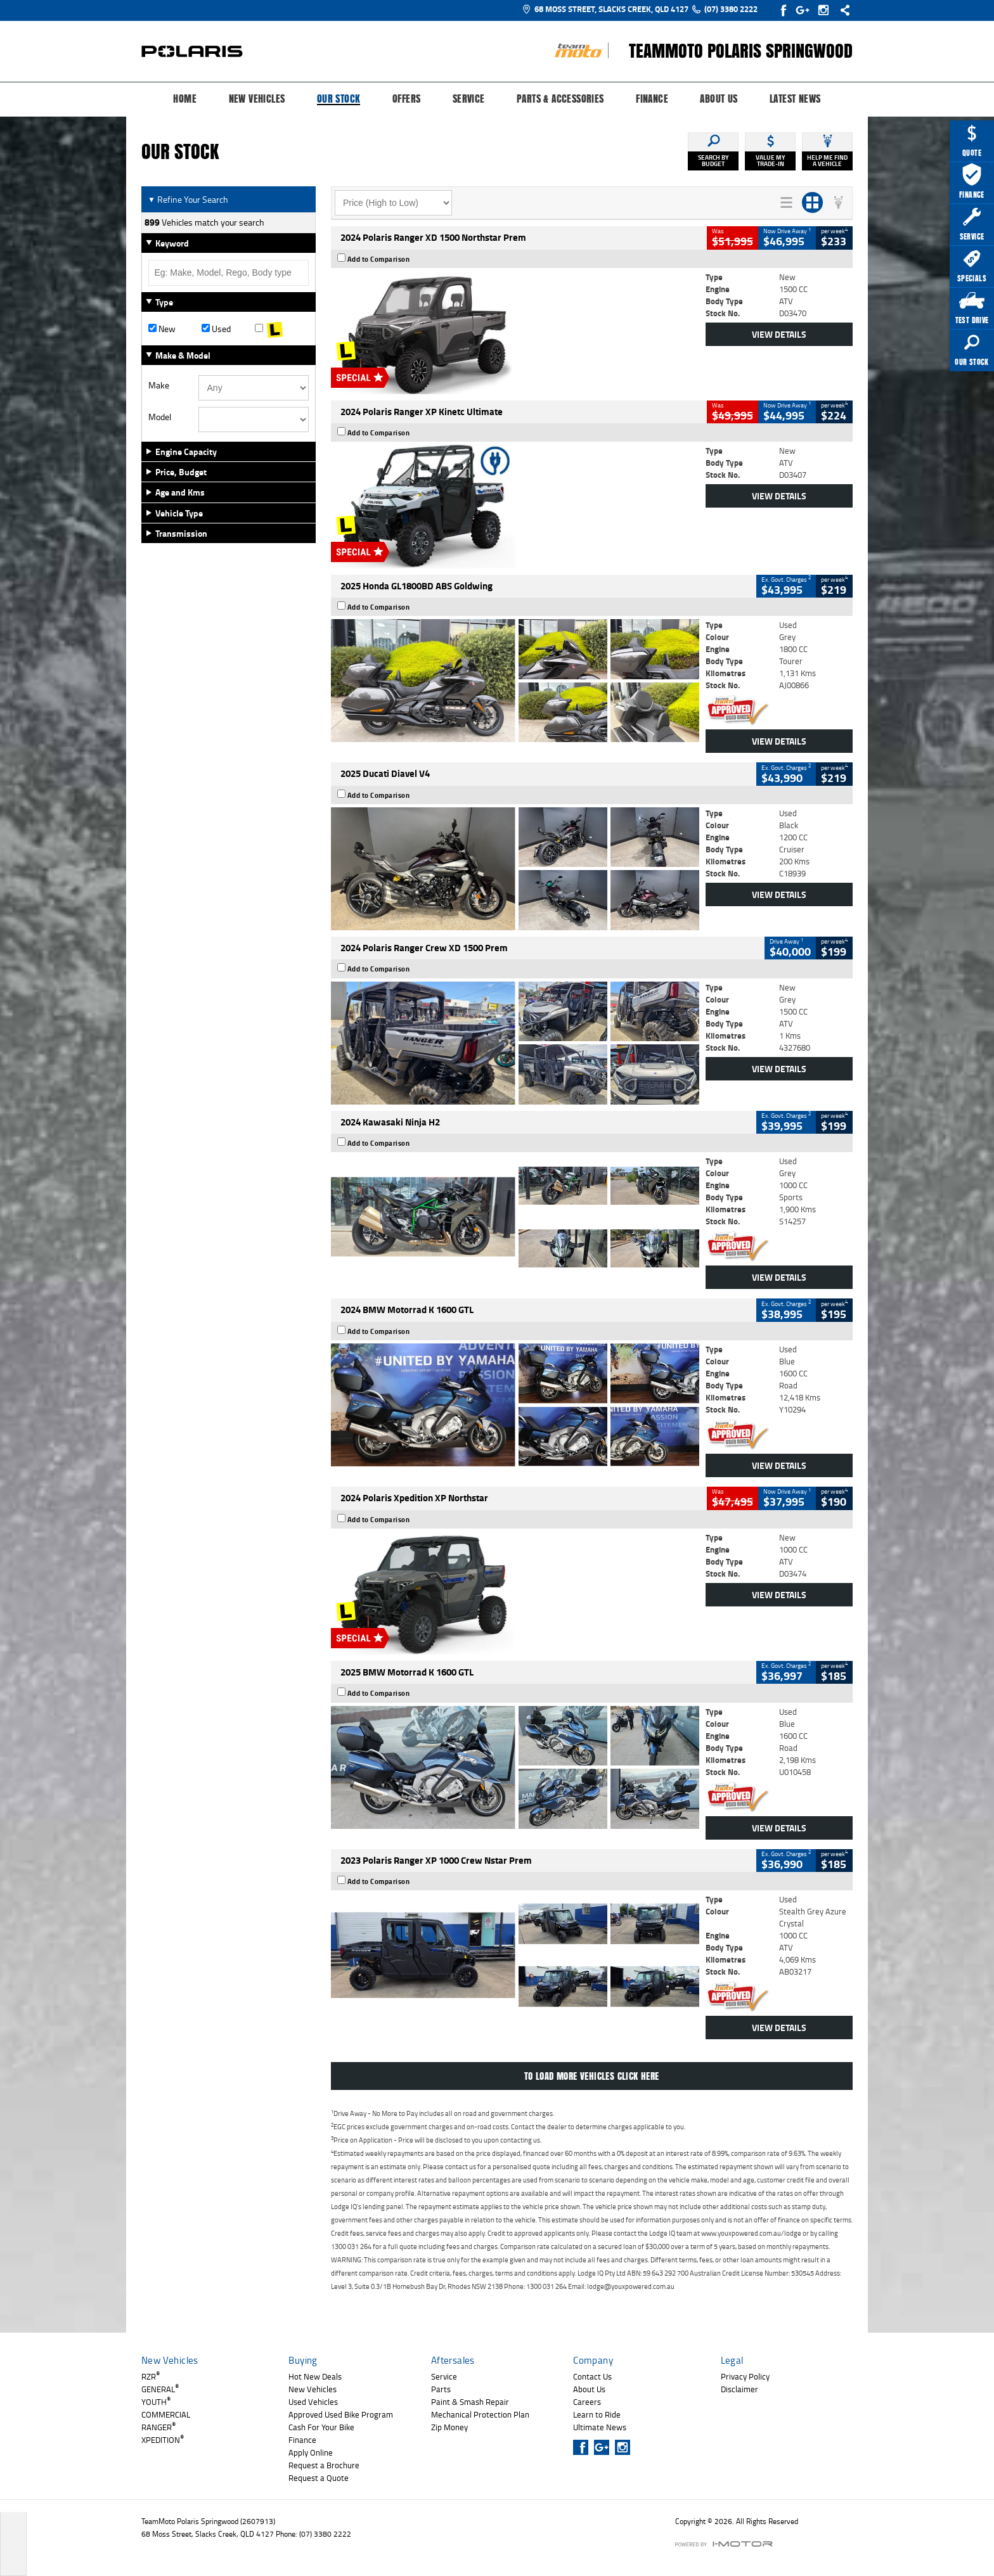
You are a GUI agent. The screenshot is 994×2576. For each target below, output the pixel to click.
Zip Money (449, 2427)
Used (216, 329)
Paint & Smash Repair (470, 2401)
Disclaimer (739, 2389)
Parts (441, 2389)
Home (185, 99)
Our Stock (339, 99)
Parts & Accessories (560, 99)
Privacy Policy (745, 2376)
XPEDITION (162, 2439)
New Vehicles (257, 99)
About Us (718, 99)
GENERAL (160, 2389)
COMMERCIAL (165, 2414)
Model (159, 417)
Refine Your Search (188, 199)
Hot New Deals (315, 2376)
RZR (150, 2376)
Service (469, 99)
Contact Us (592, 2376)
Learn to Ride (597, 2414)
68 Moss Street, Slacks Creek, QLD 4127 (605, 9)
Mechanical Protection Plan (480, 2414)
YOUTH (156, 2401)
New (162, 329)
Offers (406, 99)
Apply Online (310, 2452)
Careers (587, 2401)
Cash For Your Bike (321, 2427)
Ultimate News (599, 2427)
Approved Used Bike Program (340, 2414)
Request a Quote (318, 2477)
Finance (652, 99)
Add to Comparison (378, 259)
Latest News (795, 99)
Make (158, 385)
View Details (779, 334)
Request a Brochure (323, 2465)
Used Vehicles (313, 2401)
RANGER (158, 2427)
